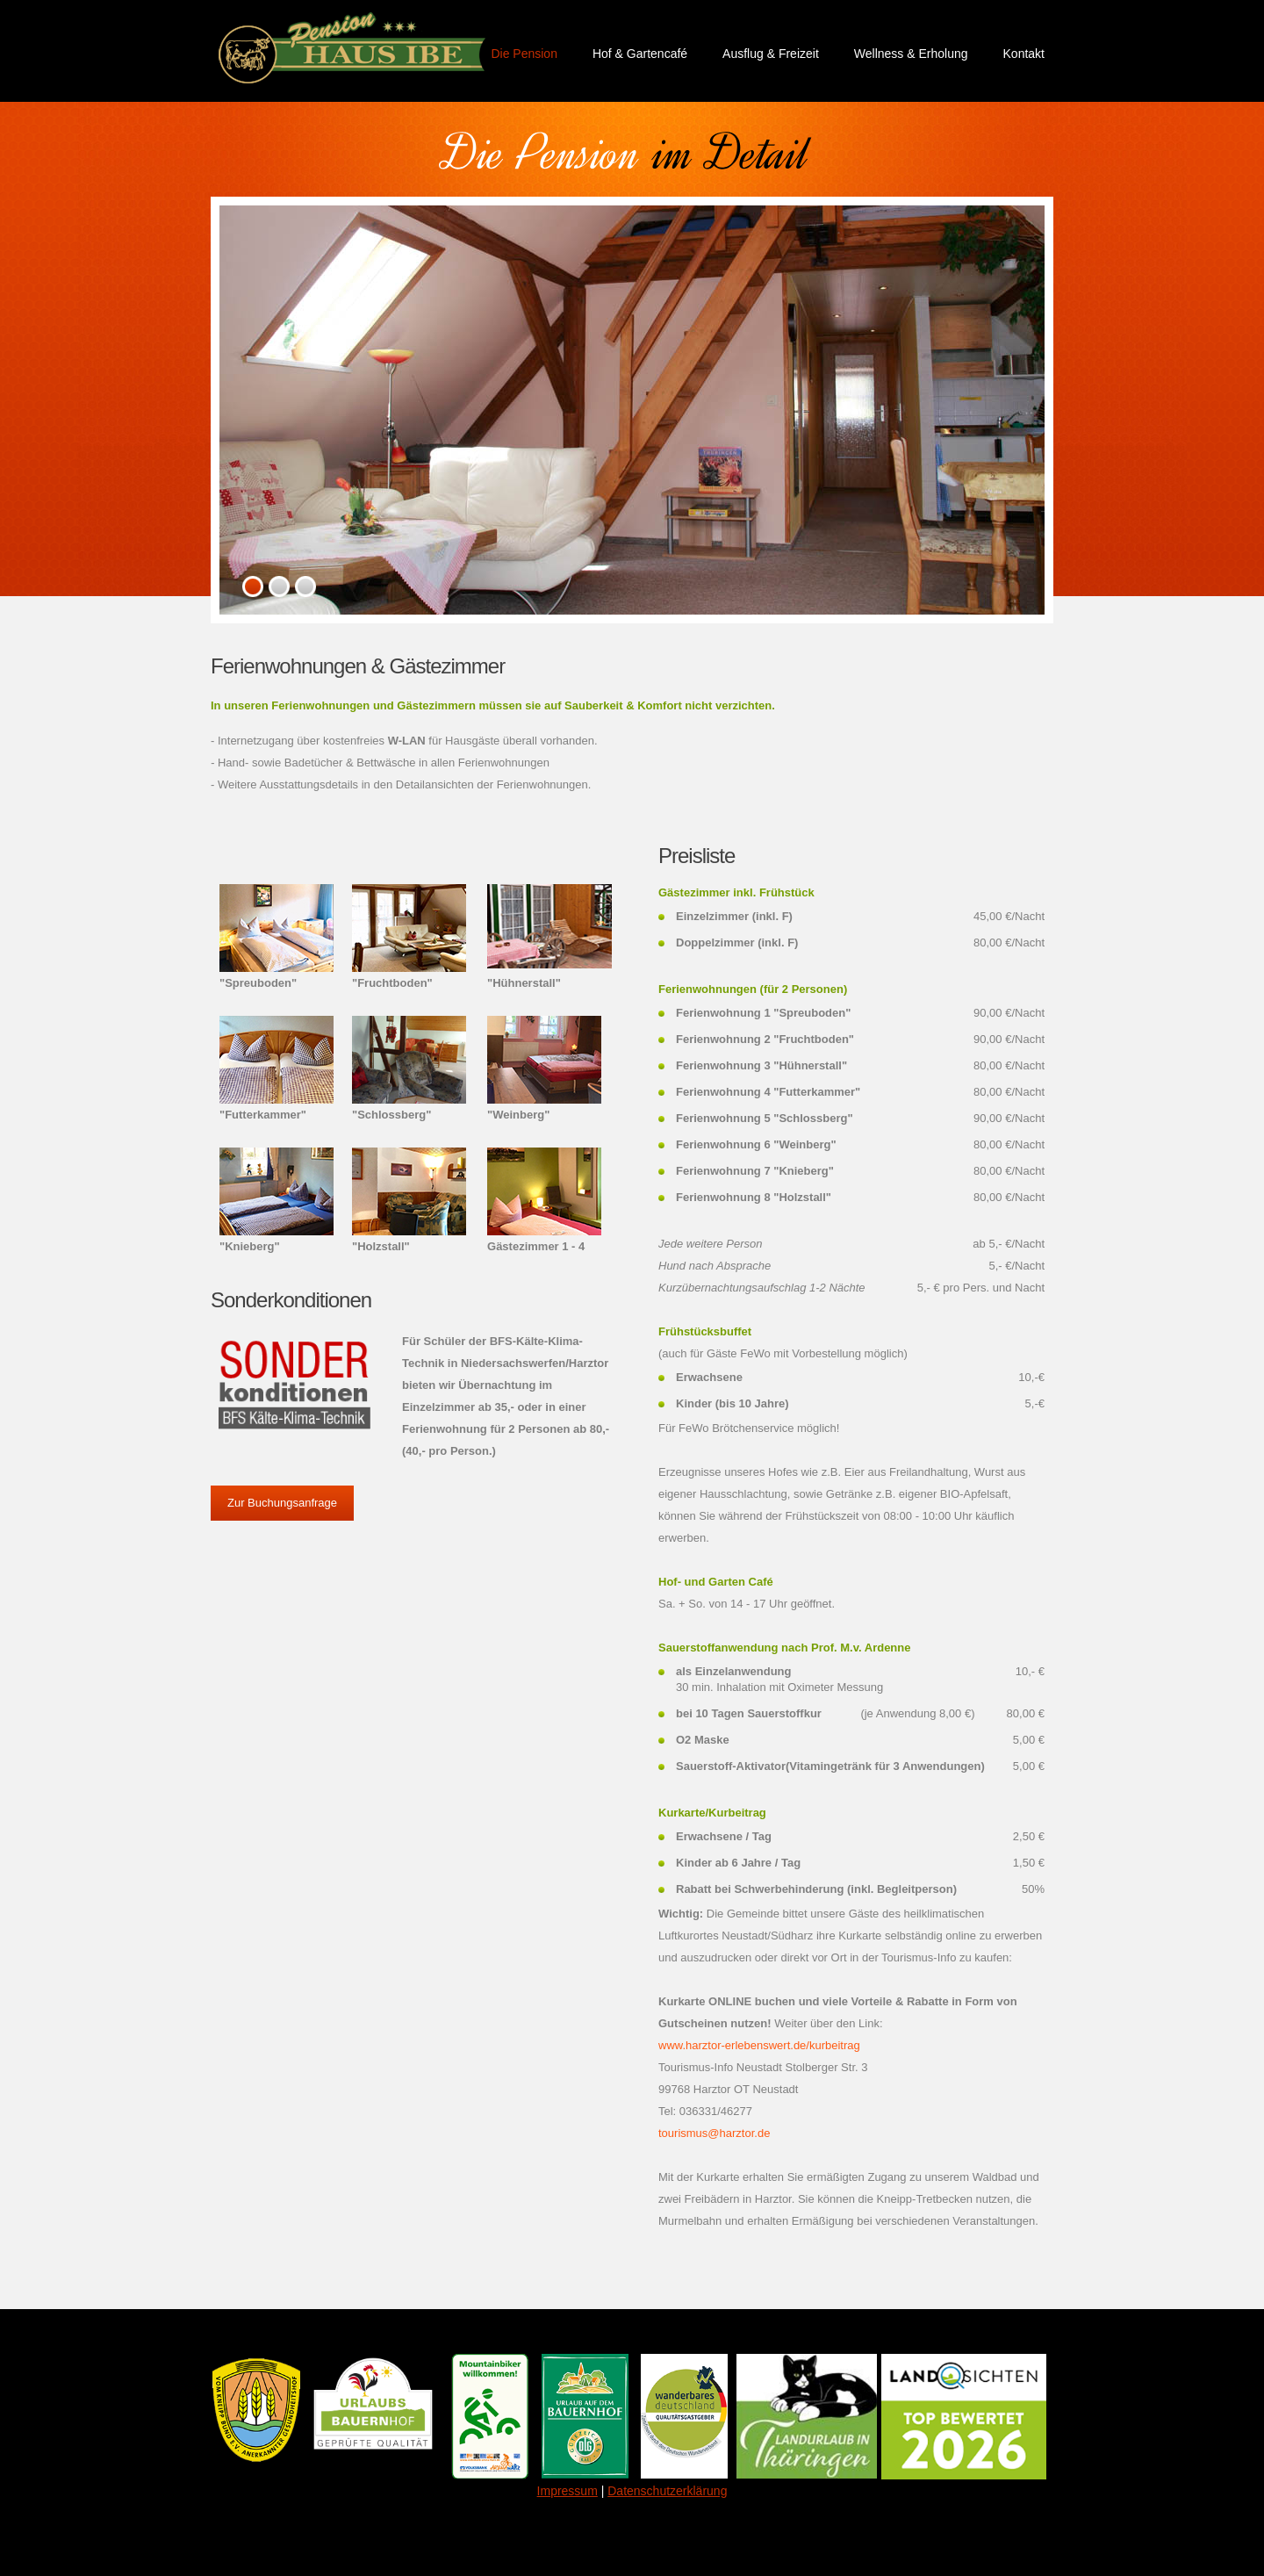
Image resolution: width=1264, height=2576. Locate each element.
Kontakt (1024, 54)
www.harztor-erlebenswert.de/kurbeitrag (759, 2045)
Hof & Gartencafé (639, 54)
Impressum (567, 2491)
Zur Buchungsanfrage (282, 1502)
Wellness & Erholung (911, 54)
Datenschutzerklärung (667, 2491)
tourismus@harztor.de (714, 2133)
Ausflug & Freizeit (770, 54)
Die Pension (524, 54)
